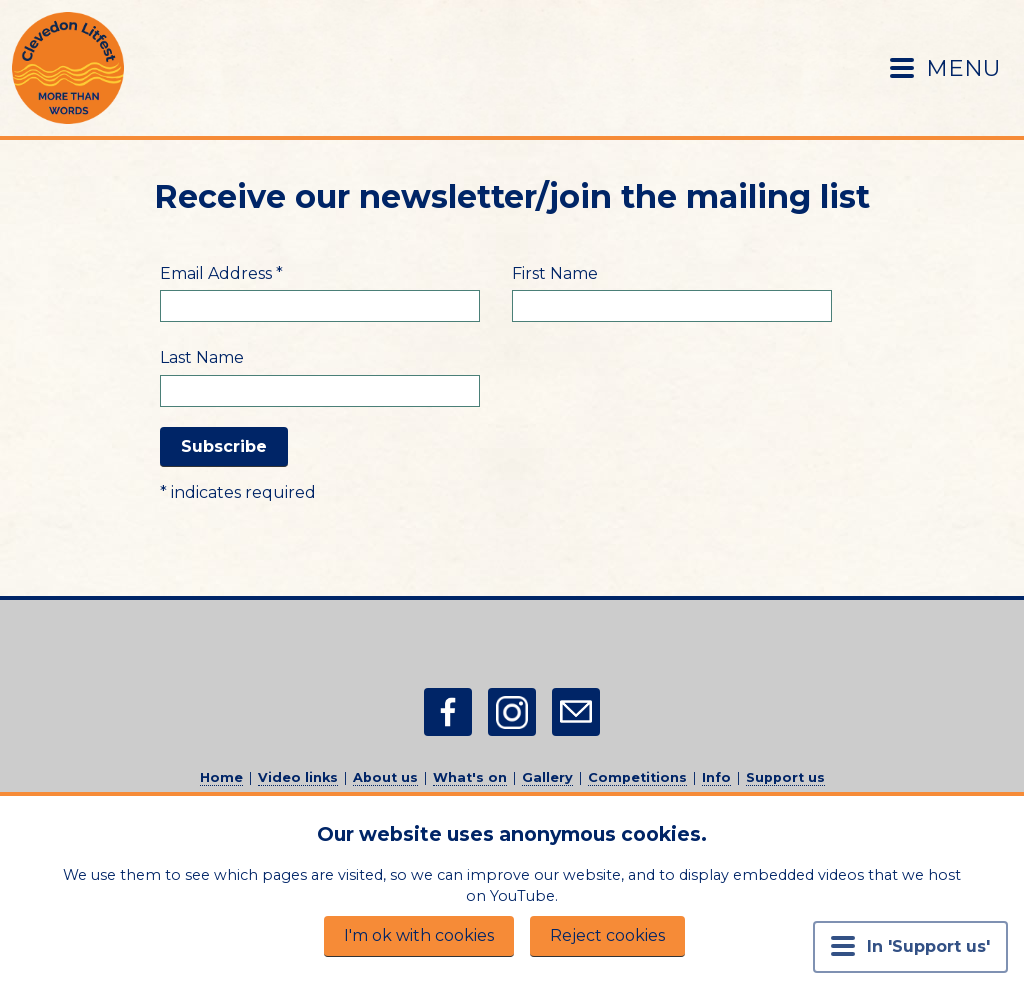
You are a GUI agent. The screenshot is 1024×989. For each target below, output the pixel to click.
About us (385, 777)
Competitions (637, 777)
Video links (298, 777)
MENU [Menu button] (945, 68)
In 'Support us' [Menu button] (910, 946)
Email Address (221, 273)
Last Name (202, 357)
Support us (785, 777)
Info (716, 777)
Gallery (547, 777)
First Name (555, 273)
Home (221, 777)
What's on (470, 777)
